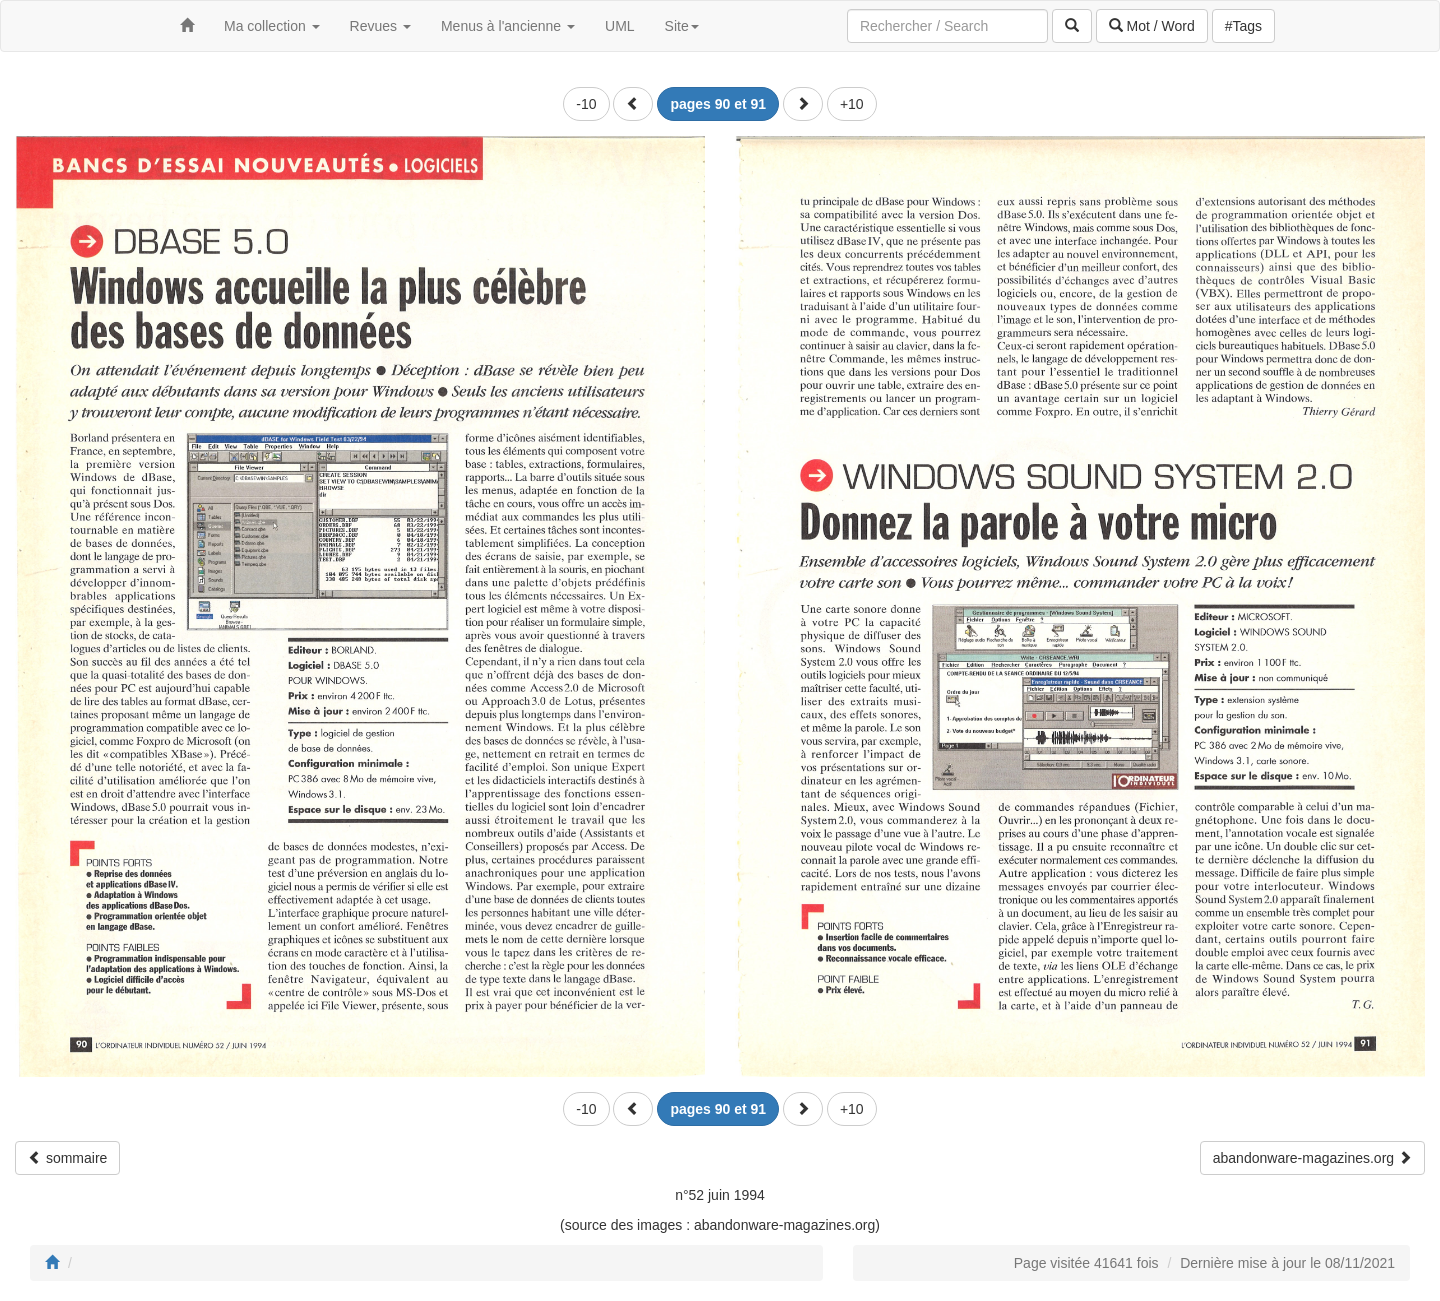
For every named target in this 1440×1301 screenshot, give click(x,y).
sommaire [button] (67, 1158)
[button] (633, 104)
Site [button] (682, 26)
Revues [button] (380, 26)
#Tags (1243, 26)
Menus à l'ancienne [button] (508, 26)
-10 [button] (586, 104)
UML (620, 26)
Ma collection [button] (272, 26)
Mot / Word (1152, 26)
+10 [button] (852, 104)
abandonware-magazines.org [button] (1312, 1158)
